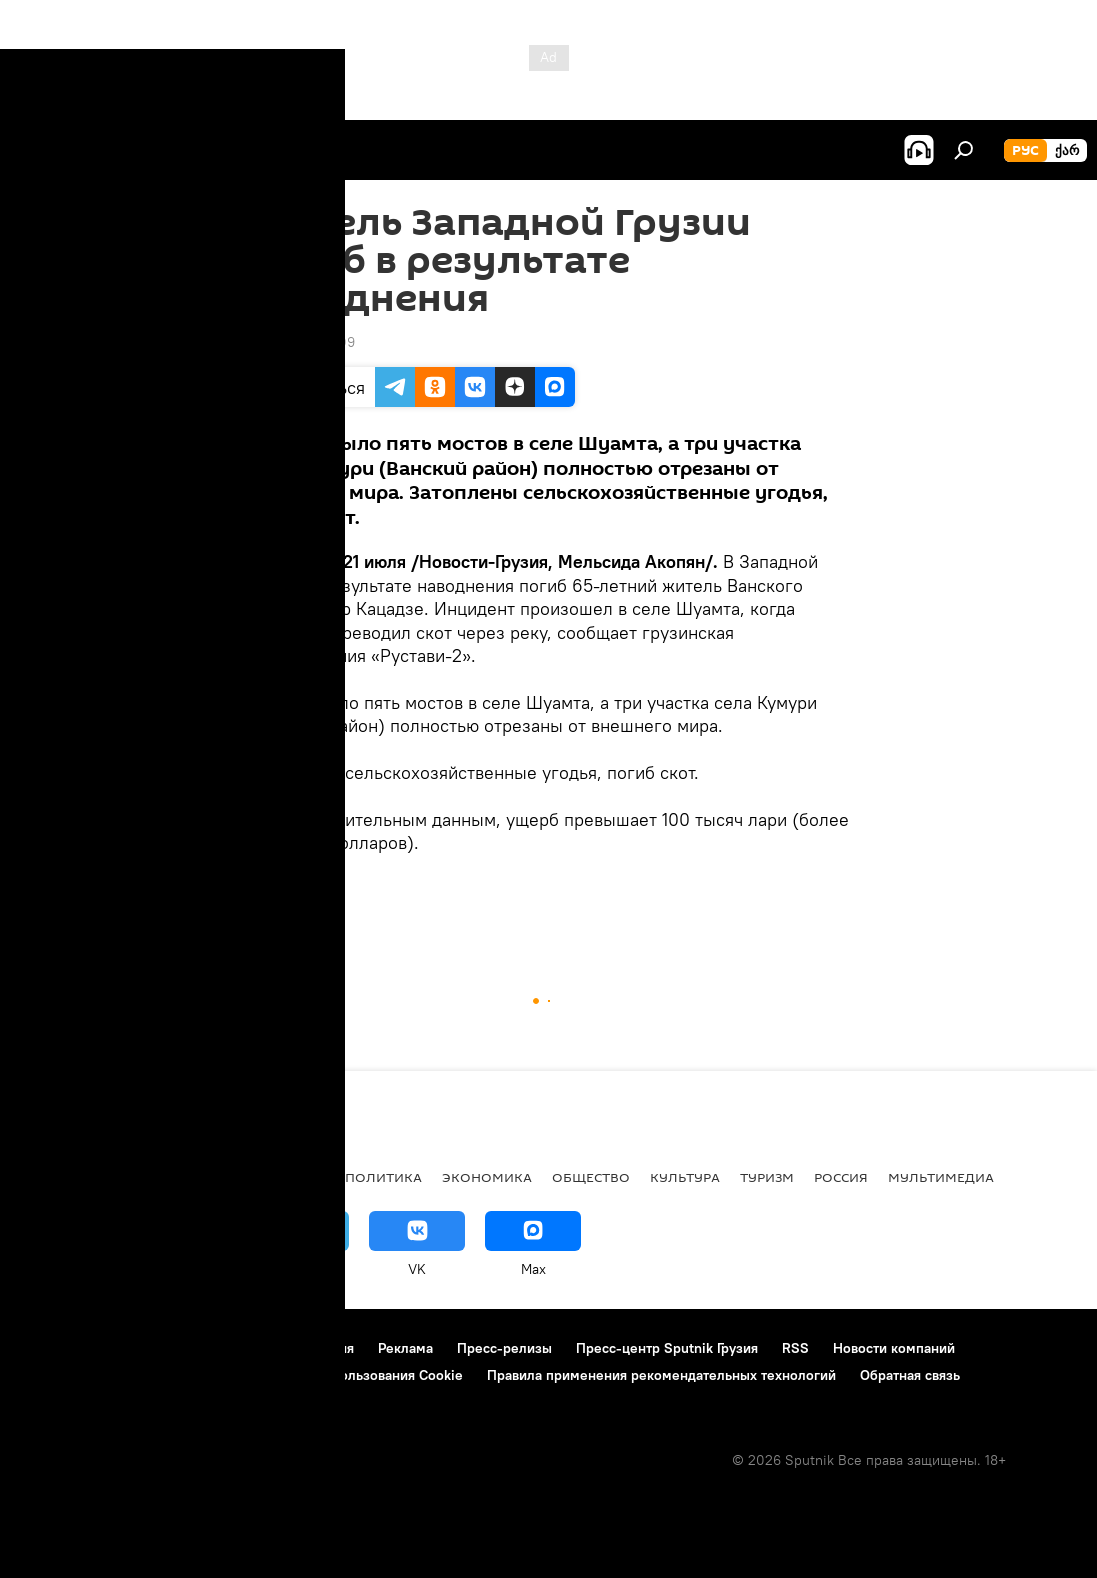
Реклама (405, 1348)
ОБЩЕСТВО (291, 912)
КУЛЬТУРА (685, 1177)
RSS (795, 1348)
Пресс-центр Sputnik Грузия (667, 1348)
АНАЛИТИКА (150, 1177)
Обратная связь (910, 1375)
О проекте (54, 1348)
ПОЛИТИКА (383, 1177)
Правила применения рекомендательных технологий (661, 1375)
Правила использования (275, 1348)
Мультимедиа (941, 1177)
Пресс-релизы (504, 1348)
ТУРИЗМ (767, 1177)
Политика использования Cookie (357, 1375)
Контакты (142, 1348)
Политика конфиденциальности (124, 1375)
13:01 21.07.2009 (302, 342)
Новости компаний (894, 1348)
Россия (841, 1177)
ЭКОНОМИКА (487, 1177)
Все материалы (268, 1177)
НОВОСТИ (54, 1177)
